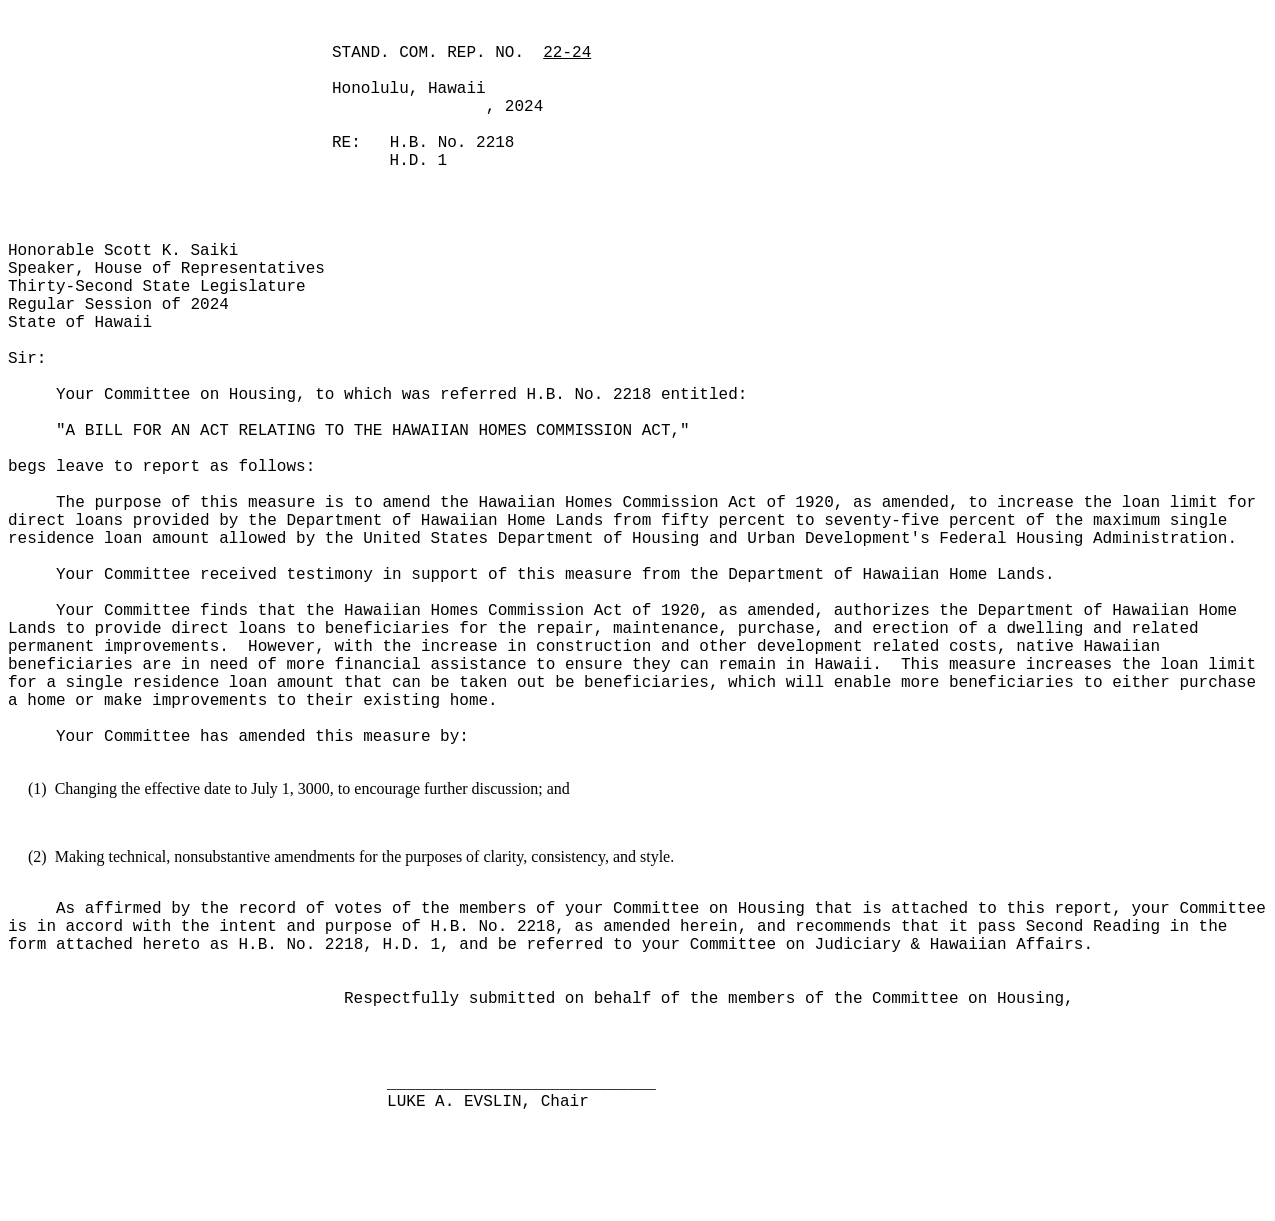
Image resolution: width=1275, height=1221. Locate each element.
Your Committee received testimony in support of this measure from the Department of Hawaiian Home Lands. (555, 575)
